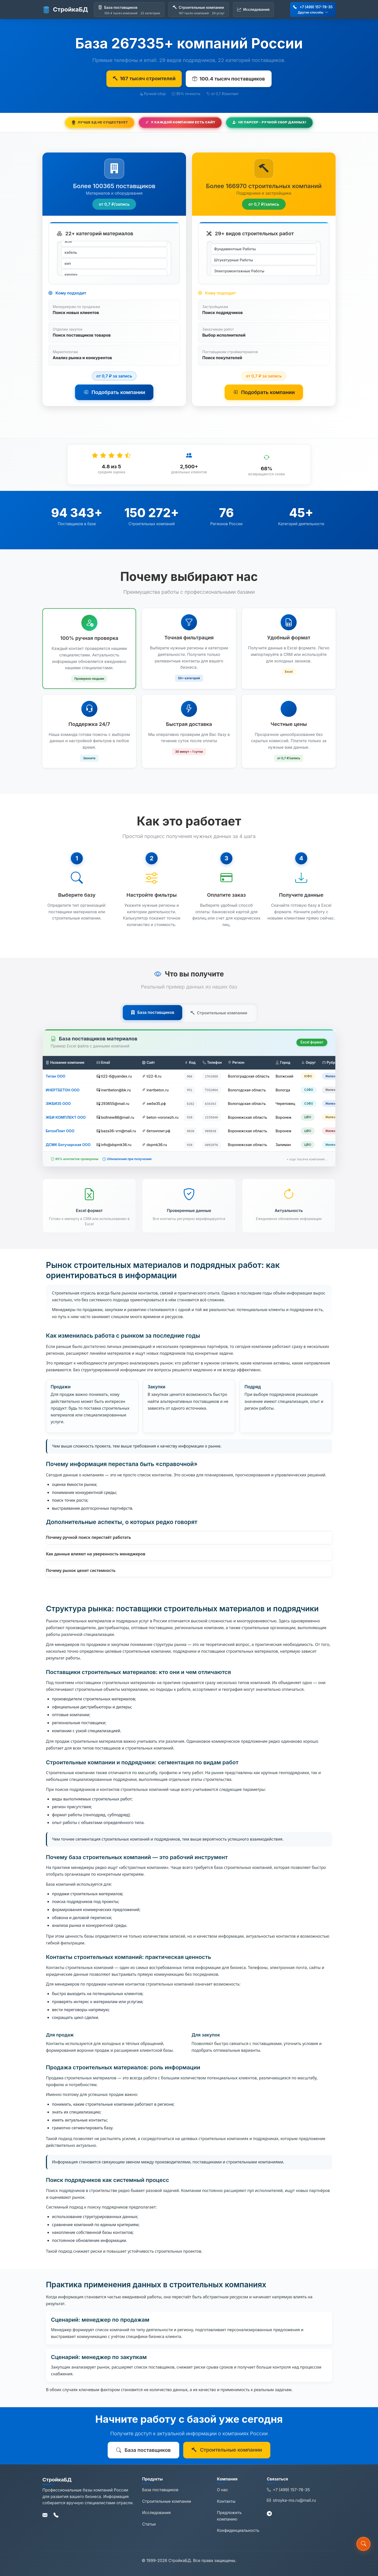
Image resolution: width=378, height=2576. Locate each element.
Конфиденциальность (238, 2530)
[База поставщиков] (129, 9)
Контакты (226, 2501)
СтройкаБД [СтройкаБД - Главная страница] (65, 10)
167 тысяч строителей (144, 78)
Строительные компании (227, 2450)
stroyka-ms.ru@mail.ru (291, 2500)
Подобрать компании (114, 392)
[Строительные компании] (198, 9)
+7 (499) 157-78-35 (316, 7)
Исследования (156, 2512)
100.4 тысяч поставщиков (228, 79)
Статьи (149, 2524)
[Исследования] (253, 9)
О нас (222, 2489)
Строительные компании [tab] (218, 1013)
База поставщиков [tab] (152, 1012)
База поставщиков (143, 2450)
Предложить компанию (229, 2516)
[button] (363, 2544)
